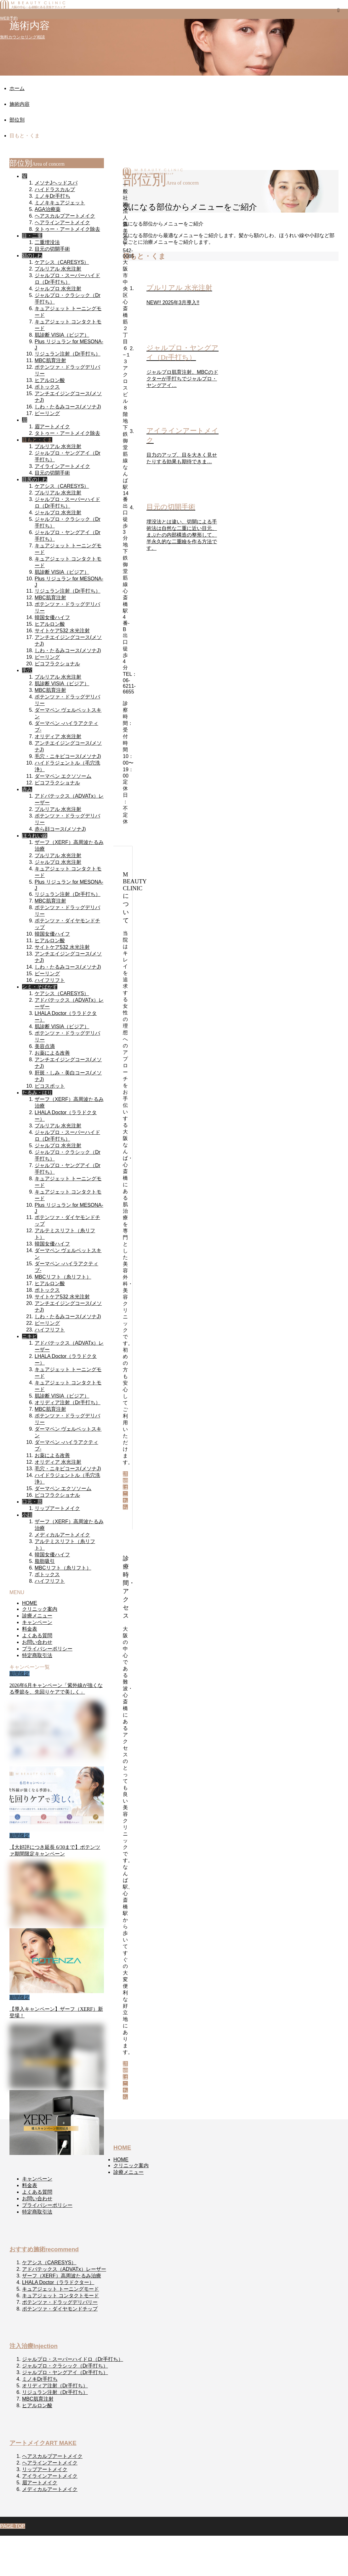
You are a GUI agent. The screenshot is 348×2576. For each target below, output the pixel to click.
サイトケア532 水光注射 (62, 630)
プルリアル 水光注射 (58, 268)
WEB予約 (9, 18)
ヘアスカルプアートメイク (65, 216)
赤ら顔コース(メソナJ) (60, 829)
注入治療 (33, 2346)
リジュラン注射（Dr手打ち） (67, 353)
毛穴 (27, 670)
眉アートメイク (52, 426)
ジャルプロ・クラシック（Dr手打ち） (65, 2365)
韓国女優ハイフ (52, 617)
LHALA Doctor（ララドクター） (58, 2282)
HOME (29, 1603)
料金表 (29, 1629)
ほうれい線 (34, 835)
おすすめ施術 (44, 2249)
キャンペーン (37, 1622)
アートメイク (43, 2443)
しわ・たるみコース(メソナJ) (68, 406)
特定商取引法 (37, 1655)
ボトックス (47, 387)
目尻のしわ (34, 479)
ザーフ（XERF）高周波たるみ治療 (61, 2275)
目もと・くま (37, 439)
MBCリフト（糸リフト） (63, 1276)
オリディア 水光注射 (58, 736)
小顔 (27, 1515)
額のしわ (32, 255)
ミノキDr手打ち (52, 196)
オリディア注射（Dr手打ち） (67, 1402)
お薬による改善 (52, 1053)
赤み (27, 789)
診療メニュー (37, 1615)
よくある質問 (37, 1635)
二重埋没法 (47, 242)
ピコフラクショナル (57, 663)
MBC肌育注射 (50, 360)
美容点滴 (45, 1046)
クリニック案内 (39, 1609)
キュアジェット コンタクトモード (60, 2295)
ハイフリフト (50, 980)
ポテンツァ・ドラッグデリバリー (60, 2302)
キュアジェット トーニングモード (60, 2289)
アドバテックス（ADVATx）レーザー (64, 2269)
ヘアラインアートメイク (62, 222)
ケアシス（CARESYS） (62, 262)
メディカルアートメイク (62, 1534)
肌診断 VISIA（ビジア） (62, 335)
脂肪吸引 (45, 1561)
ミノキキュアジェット (60, 202)
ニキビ (29, 1336)
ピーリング (47, 413)
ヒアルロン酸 (50, 380)
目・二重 (32, 235)
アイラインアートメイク (62, 466)
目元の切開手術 (52, 249)
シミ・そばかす (39, 986)
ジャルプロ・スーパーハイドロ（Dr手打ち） (72, 2359)
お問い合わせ (37, 1642)
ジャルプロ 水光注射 (58, 288)
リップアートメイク (57, 1508)
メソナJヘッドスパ (56, 182)
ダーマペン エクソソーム (63, 776)
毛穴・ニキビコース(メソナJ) (68, 756)
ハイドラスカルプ (55, 189)
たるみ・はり (37, 1092)
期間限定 (19, 1673)
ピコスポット (50, 1086)
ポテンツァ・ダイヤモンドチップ (60, 2308)
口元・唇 (32, 1501)
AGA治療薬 (47, 209)
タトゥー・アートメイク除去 (67, 229)
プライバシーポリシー (47, 1648)
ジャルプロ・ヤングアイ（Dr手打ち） (65, 2372)
